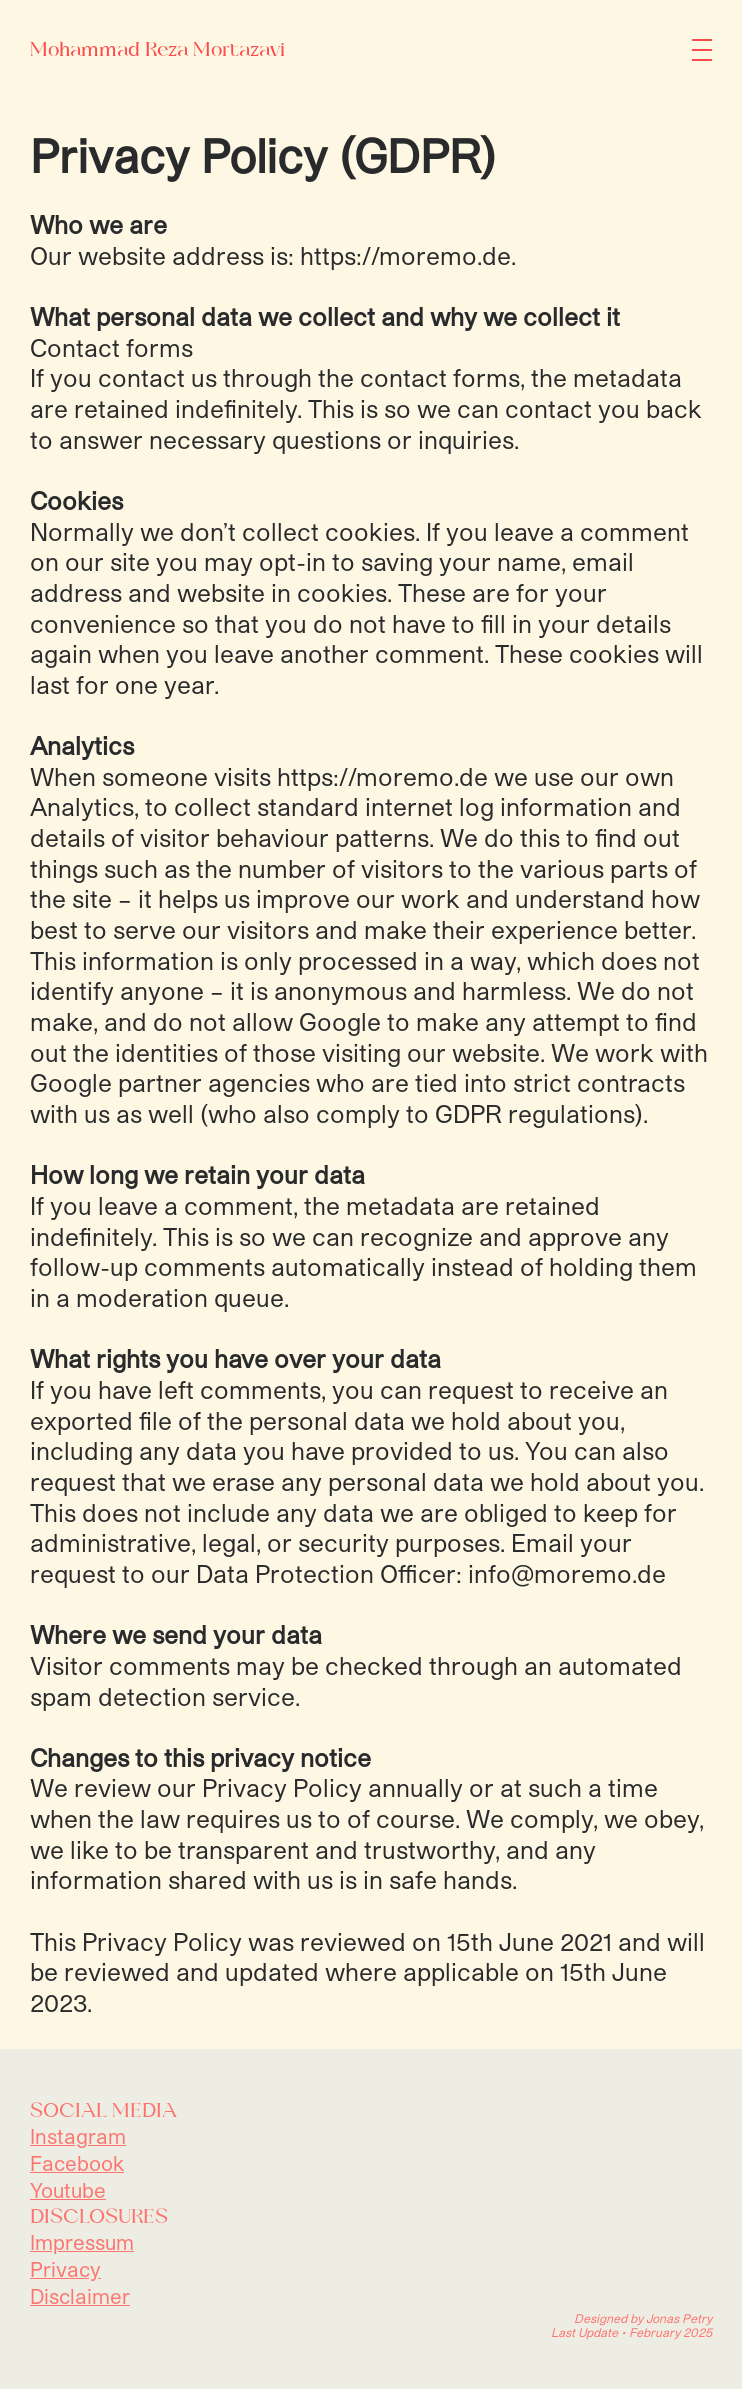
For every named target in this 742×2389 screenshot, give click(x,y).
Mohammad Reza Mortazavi (157, 50)
